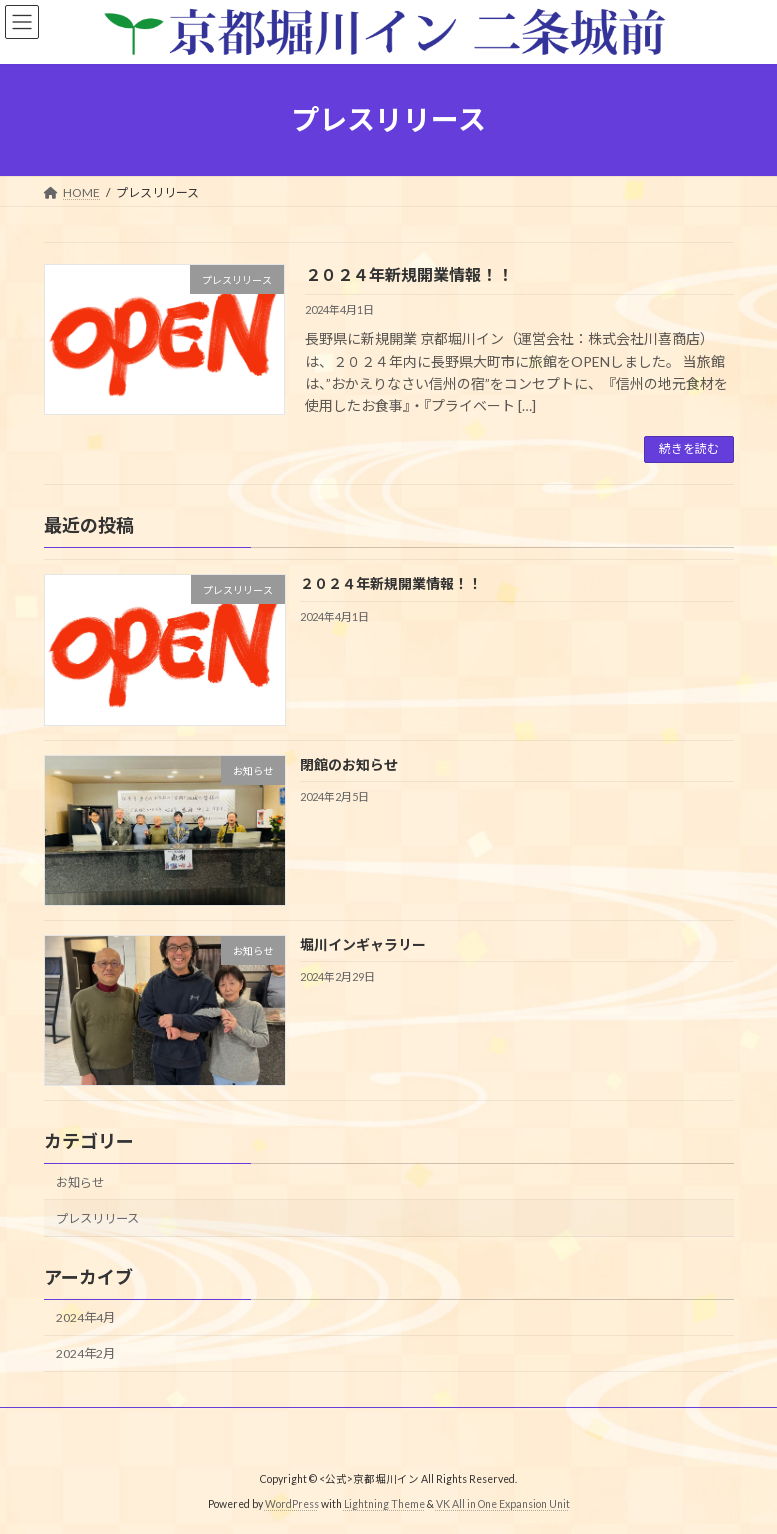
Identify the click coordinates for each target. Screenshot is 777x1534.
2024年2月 (85, 1353)
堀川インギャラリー (362, 944)
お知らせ (80, 1182)
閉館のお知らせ (348, 763)
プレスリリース (97, 1218)
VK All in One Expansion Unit (503, 1504)
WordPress (292, 1504)
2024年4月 (85, 1317)
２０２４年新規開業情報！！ (409, 274)
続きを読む (689, 448)
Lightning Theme (384, 1504)
